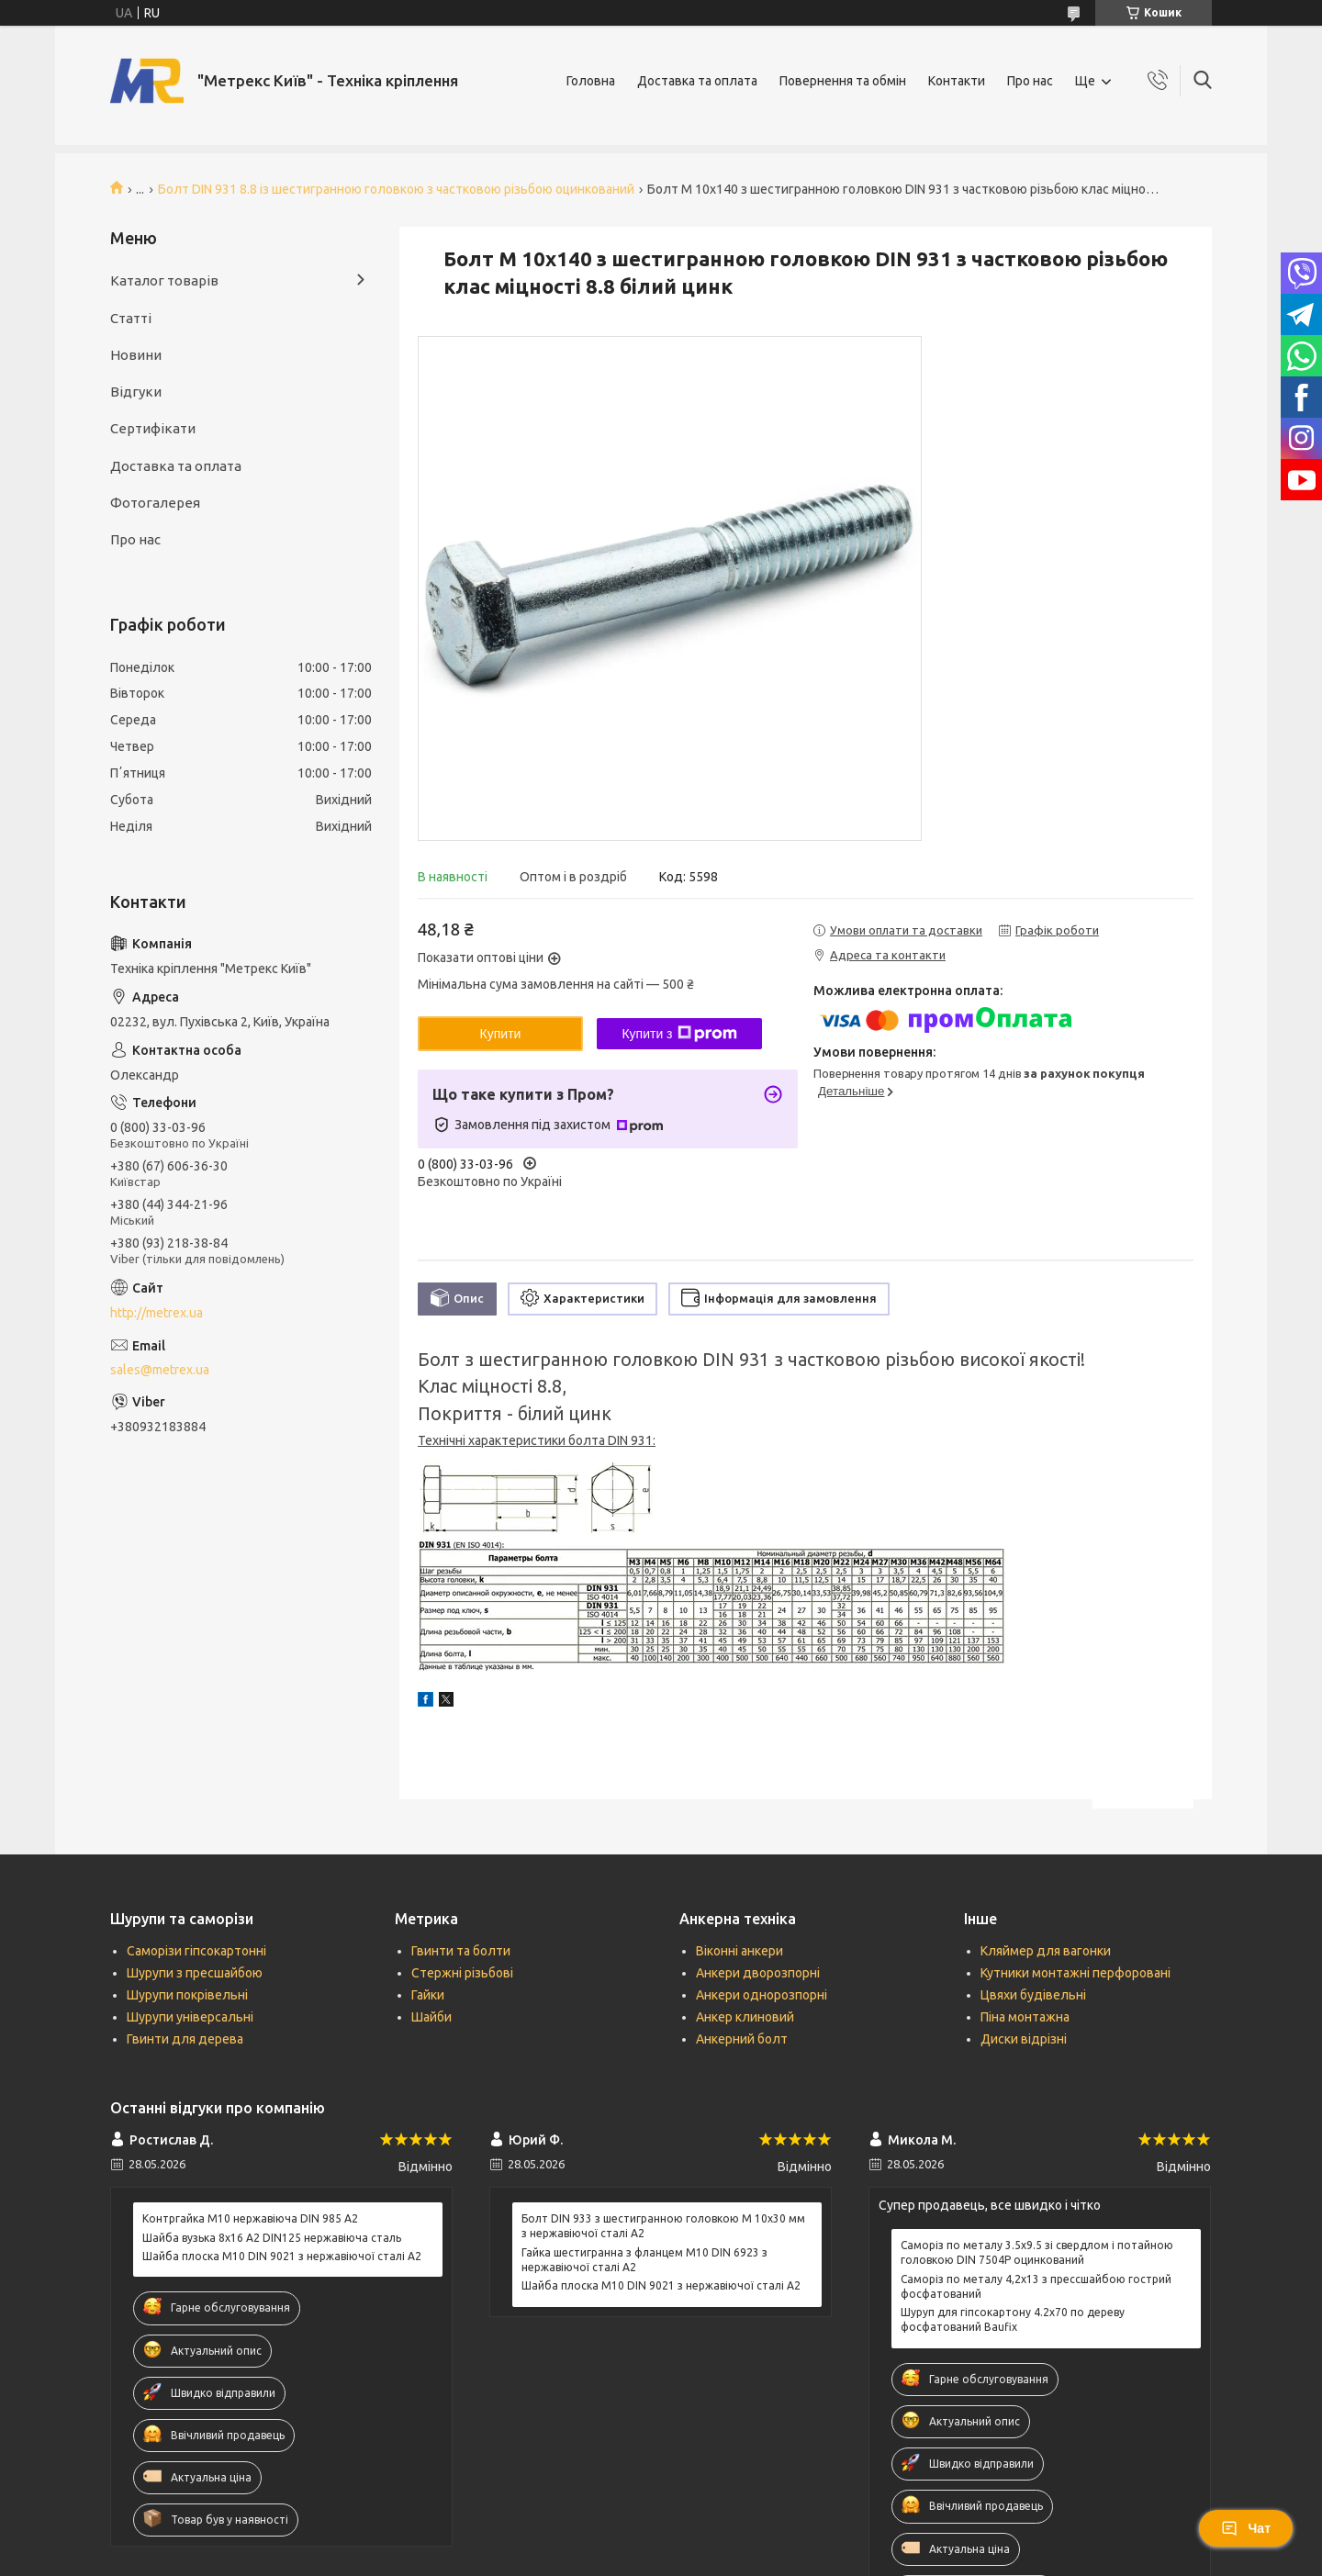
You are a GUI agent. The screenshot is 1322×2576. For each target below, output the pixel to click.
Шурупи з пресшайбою (195, 1973)
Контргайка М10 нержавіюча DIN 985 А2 (250, 2218)
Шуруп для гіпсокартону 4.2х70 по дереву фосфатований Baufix (1013, 2319)
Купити (500, 1033)
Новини (136, 355)
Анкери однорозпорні (761, 1995)
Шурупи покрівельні (187, 1995)
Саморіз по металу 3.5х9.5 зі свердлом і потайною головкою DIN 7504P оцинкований (1037, 2252)
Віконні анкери (739, 1950)
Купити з (679, 1033)
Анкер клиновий (745, 2017)
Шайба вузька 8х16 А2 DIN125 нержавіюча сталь (271, 2238)
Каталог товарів (164, 280)
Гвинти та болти (460, 1950)
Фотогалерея (155, 502)
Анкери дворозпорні (758, 1973)
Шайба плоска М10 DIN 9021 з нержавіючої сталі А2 (281, 2256)
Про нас (1030, 80)
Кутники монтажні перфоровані (1075, 1973)
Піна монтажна (1025, 2017)
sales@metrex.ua (159, 1369)
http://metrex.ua (156, 1312)
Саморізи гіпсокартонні (196, 1950)
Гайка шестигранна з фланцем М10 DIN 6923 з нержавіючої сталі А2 (644, 2259)
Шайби (431, 2017)
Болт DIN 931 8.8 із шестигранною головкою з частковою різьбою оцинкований (396, 189)
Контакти (956, 80)
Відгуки (136, 391)
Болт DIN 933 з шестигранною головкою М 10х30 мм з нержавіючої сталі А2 (663, 2225)
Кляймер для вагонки (1045, 1950)
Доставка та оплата (697, 80)
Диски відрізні (1023, 2039)
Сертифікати (153, 428)
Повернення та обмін (842, 80)
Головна (590, 80)
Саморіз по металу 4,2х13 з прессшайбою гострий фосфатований (1036, 2286)
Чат (1246, 2528)
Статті (130, 318)
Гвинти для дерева (185, 2039)
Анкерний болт (742, 2039)
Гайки (427, 1995)
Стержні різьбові (462, 1973)
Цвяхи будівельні (1033, 1995)
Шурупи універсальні (190, 2017)
